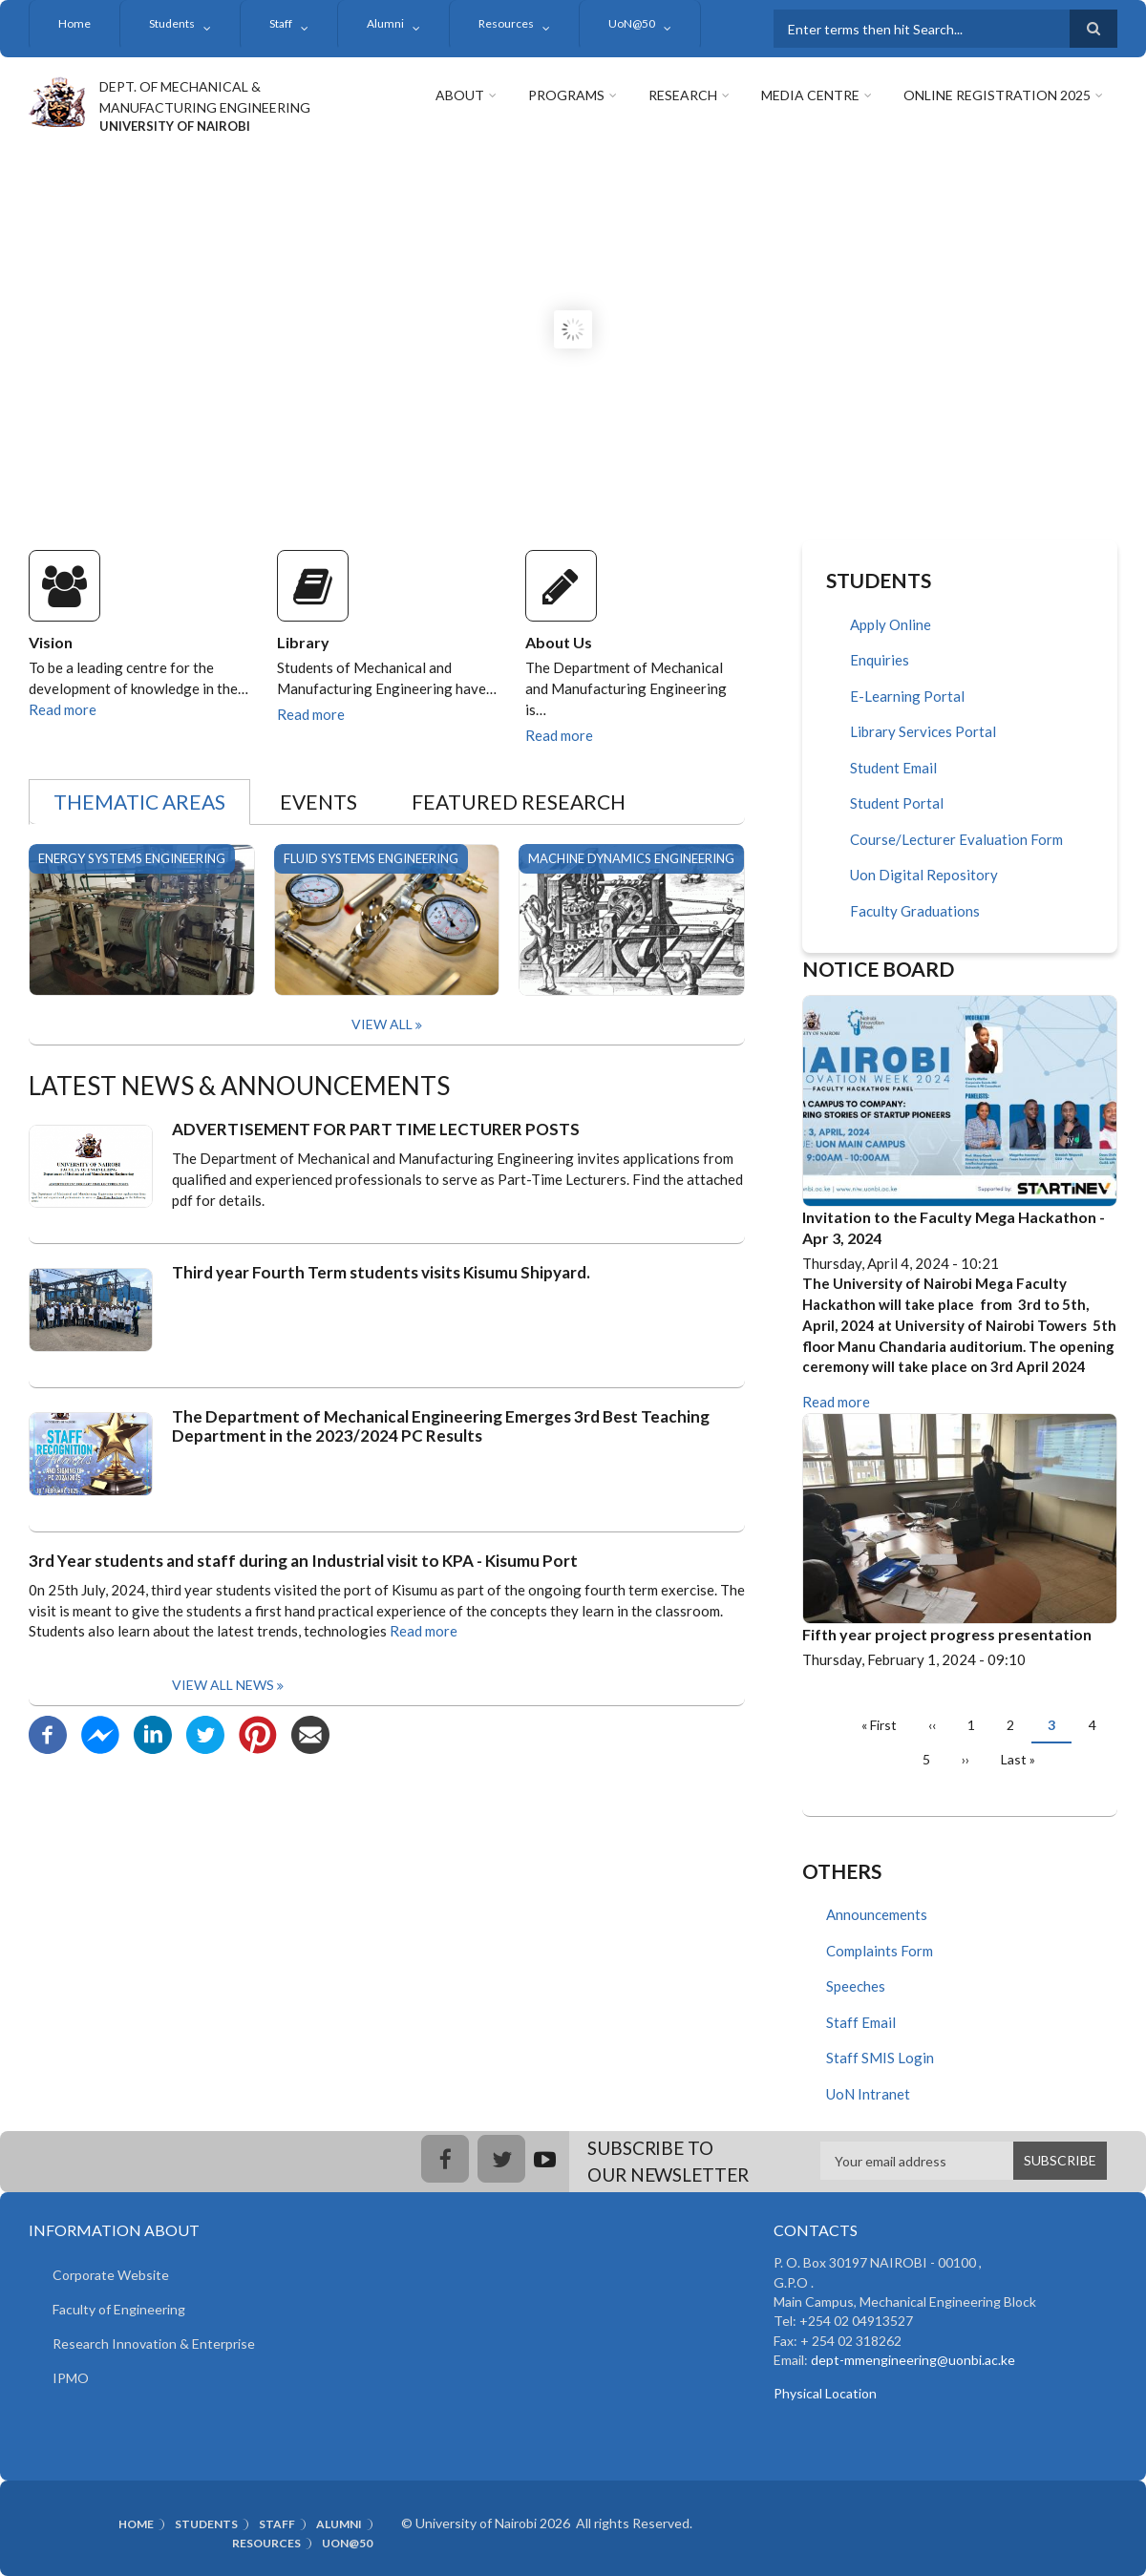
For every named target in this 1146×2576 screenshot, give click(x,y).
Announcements (876, 1914)
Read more (62, 709)
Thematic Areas (139, 801)
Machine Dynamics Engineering (631, 858)
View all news (223, 1685)
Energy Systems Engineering (131, 858)
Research (682, 95)
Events (318, 801)
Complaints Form (879, 1950)
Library (303, 642)
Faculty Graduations (915, 910)
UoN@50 (631, 23)
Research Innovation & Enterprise (154, 2343)
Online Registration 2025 (997, 95)
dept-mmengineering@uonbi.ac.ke (913, 2360)
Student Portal (897, 803)
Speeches (855, 1986)
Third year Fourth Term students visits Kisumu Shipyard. (381, 1272)
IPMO (71, 2378)
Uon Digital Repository (924, 874)
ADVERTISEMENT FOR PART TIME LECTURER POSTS (376, 1129)
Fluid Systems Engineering (371, 858)
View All (382, 1024)
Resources (506, 23)
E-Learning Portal (907, 696)
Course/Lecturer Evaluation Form (956, 839)
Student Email (893, 767)
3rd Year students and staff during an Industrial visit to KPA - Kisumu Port (303, 1561)
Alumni (385, 23)
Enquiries (879, 659)
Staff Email (861, 2022)
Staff (280, 23)
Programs (566, 95)
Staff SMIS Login (880, 2057)
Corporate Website (111, 2275)
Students (172, 23)
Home (74, 23)
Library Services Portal (923, 731)
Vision (51, 642)
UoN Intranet (868, 2093)
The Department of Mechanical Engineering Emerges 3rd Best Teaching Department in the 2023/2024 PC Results (441, 1426)
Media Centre (810, 95)
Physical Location (825, 2393)
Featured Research (519, 801)
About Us (558, 642)
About (459, 95)
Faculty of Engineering (119, 2309)
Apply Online (890, 624)
